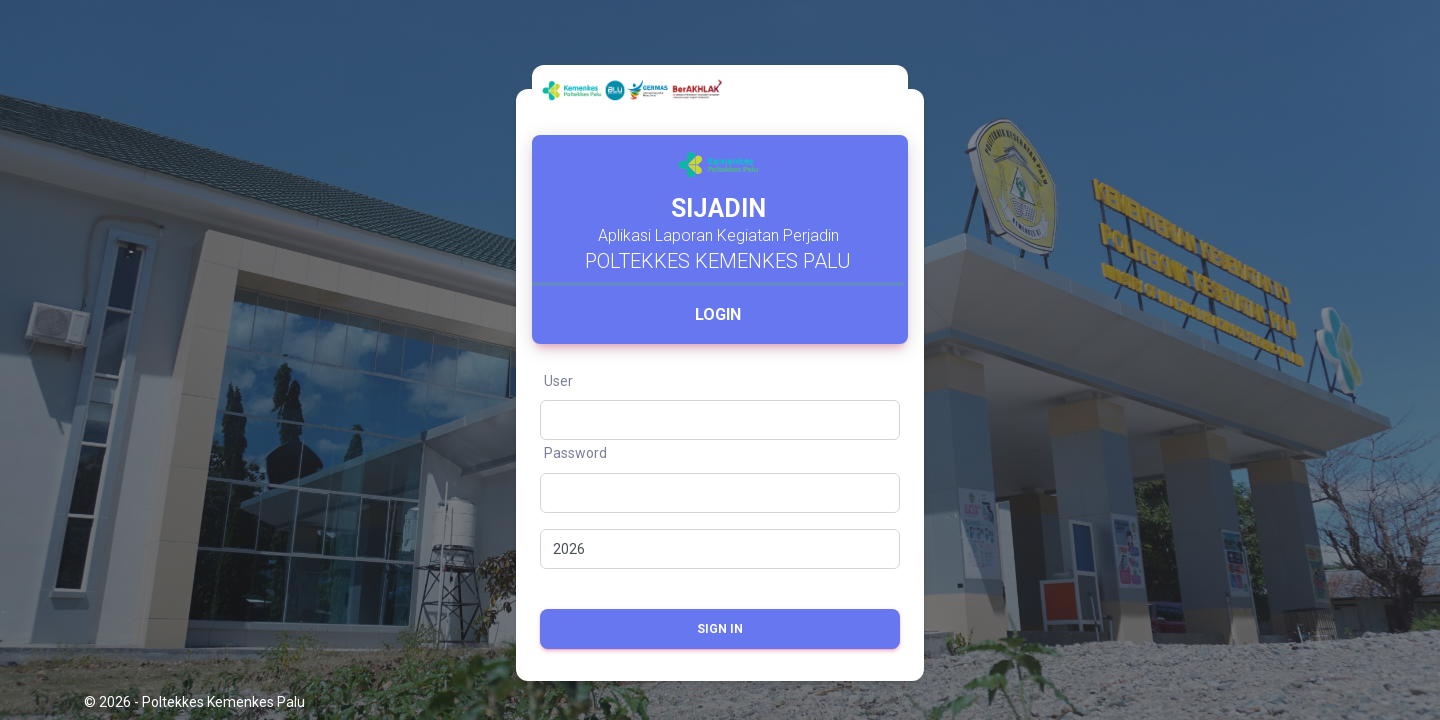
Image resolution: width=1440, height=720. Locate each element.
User (558, 381)
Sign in (720, 629)
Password (575, 453)
